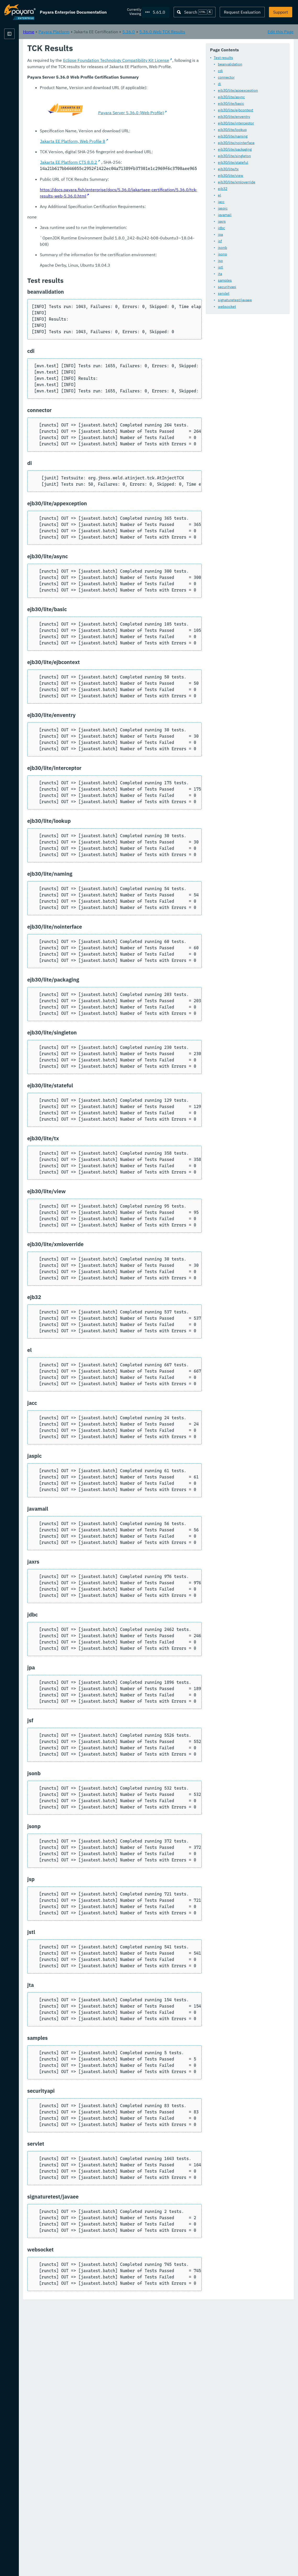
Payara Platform (19, 52)
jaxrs (108, 235)
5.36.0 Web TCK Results (227, 31)
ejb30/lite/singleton (120, 169)
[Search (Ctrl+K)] (195, 12)
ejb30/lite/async (117, 110)
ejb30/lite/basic (117, 117)
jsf (106, 255)
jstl (107, 281)
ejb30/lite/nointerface (122, 156)
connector (112, 91)
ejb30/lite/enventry (120, 130)
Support (280, 12)
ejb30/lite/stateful (119, 176)
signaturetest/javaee (121, 313)
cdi (106, 84)
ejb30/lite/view (117, 189)
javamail (111, 228)
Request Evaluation (242, 12)
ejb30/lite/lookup (118, 143)
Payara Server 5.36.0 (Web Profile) (204, 387)
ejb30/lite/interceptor (122, 137)
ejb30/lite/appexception (124, 104)
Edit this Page (281, 31)
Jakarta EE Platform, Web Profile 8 (137, 420)
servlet (110, 307)
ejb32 (109, 202)
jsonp (109, 268)
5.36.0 (193, 31)
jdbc (108, 241)
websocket (113, 320)
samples (111, 294)
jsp (106, 274)
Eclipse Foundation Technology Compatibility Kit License (181, 335)
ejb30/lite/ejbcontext (122, 124)
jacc (107, 215)
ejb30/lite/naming (119, 150)
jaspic (109, 222)
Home (94, 31)
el (106, 209)
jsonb (109, 261)
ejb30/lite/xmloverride (123, 196)
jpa (106, 248)
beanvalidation (116, 78)
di (106, 97)
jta (106, 287)
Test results (110, 71)
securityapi (113, 300)
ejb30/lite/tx (114, 182)
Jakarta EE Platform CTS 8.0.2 (133, 440)
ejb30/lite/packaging (121, 163)
